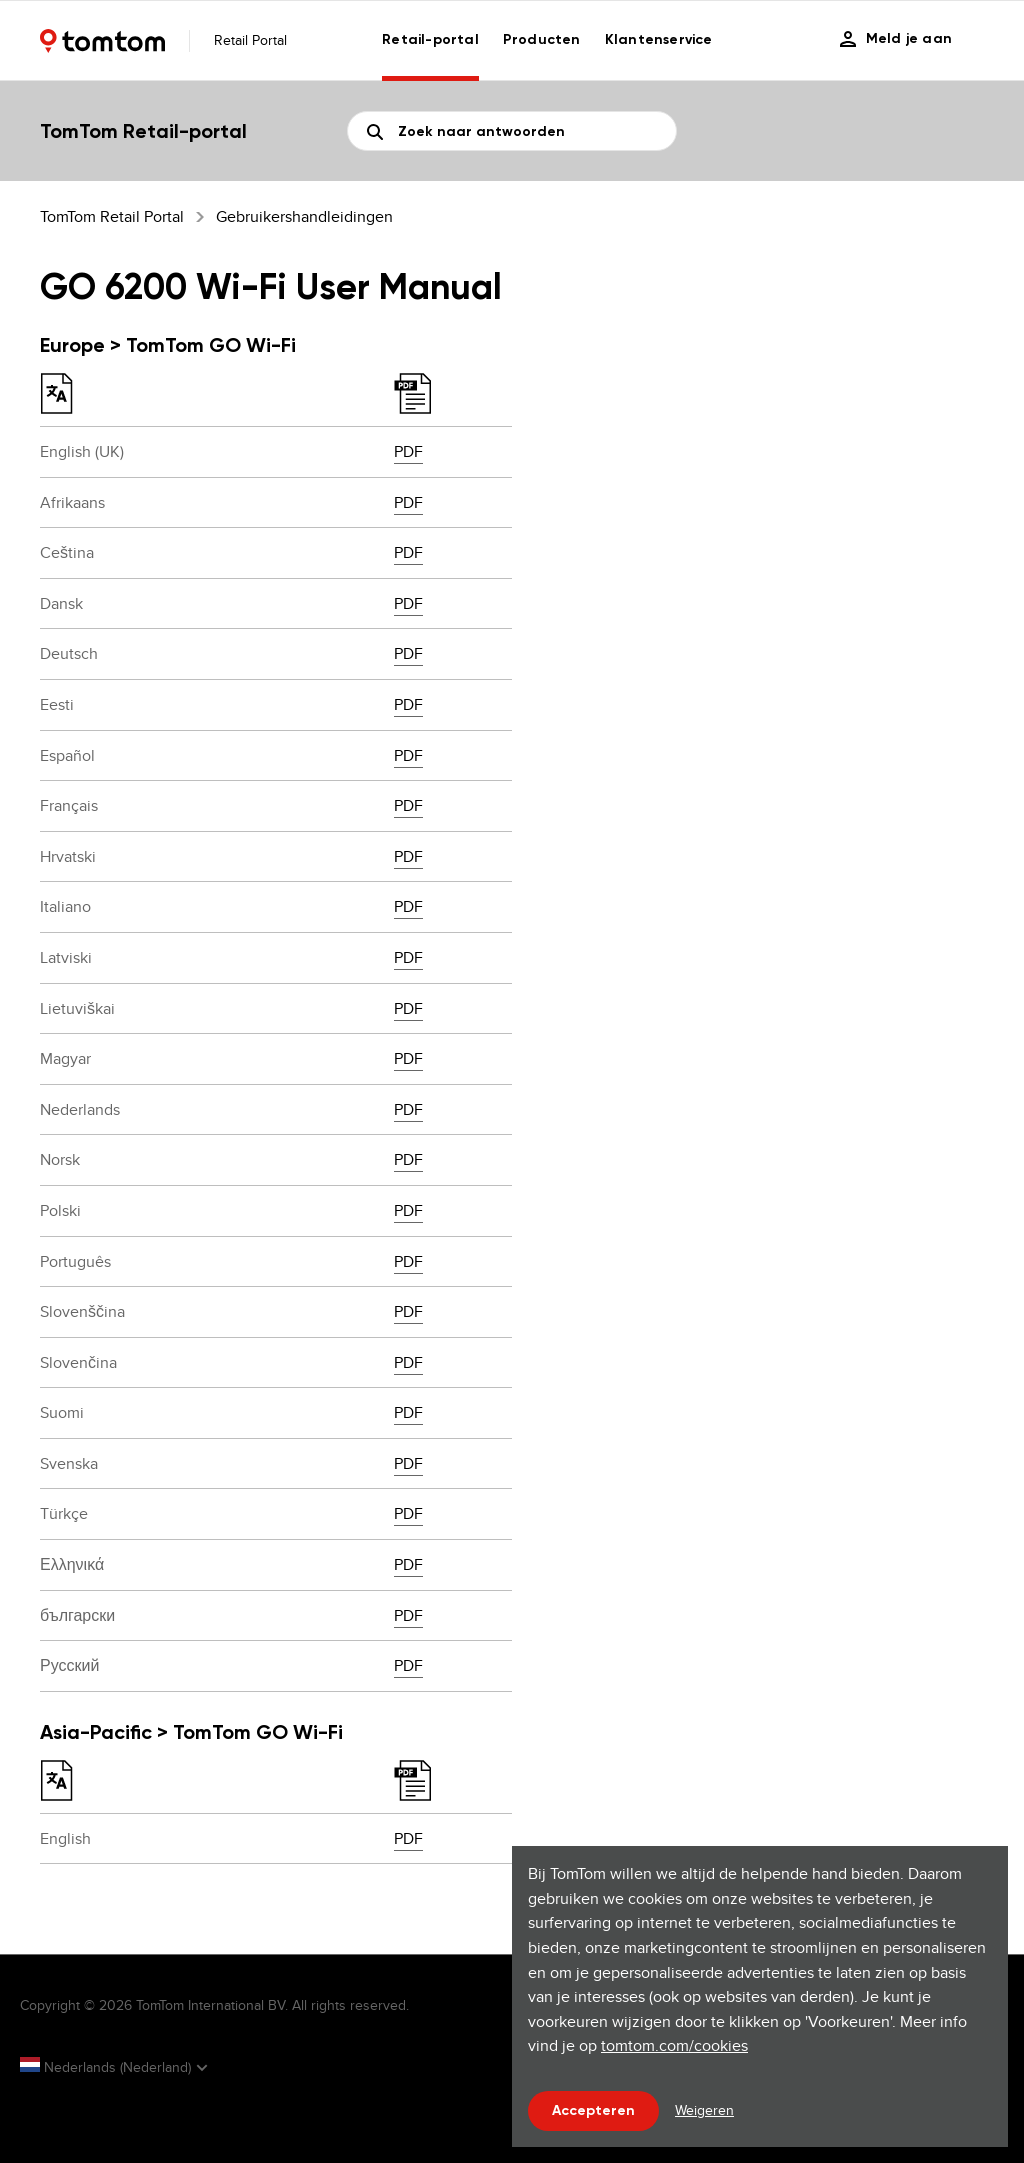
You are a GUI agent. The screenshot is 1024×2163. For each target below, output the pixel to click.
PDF (408, 451)
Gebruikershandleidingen (304, 216)
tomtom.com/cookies (674, 2045)
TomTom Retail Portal (112, 216)
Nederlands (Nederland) (107, 2067)
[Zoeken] (512, 131)
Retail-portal (430, 39)
